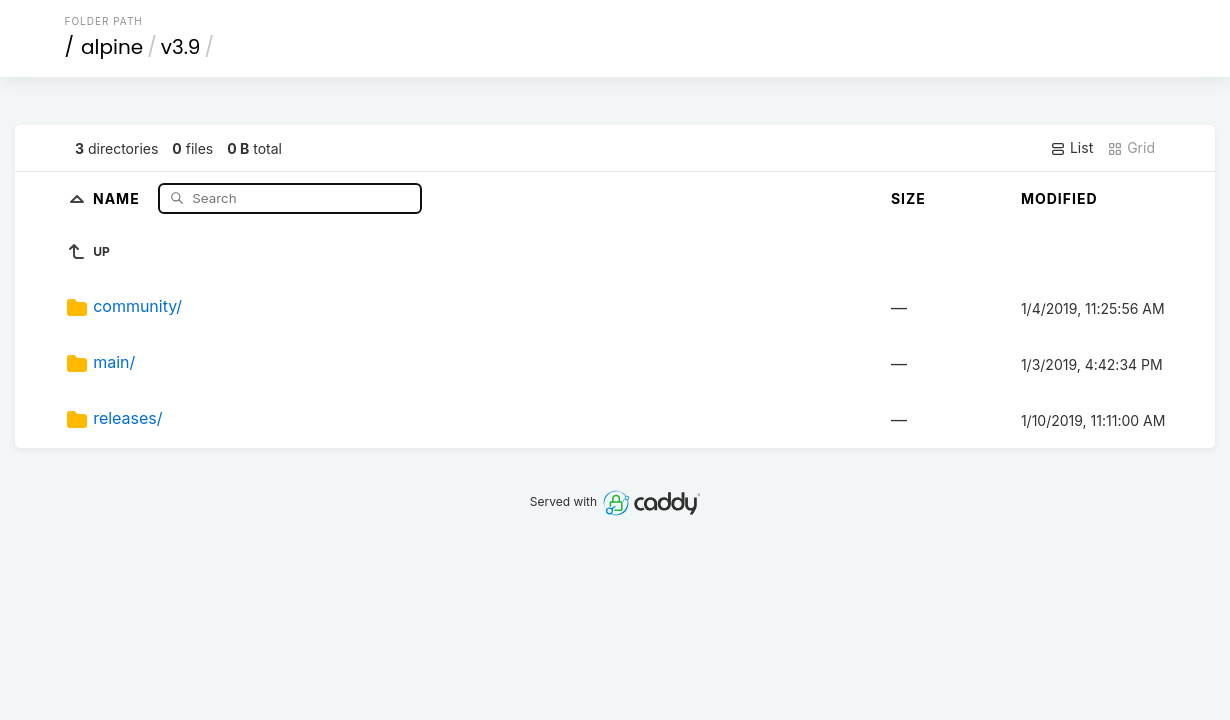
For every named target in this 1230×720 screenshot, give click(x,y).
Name (118, 197)
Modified (1059, 198)
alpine (112, 47)
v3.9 (181, 47)
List (1071, 148)
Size (908, 198)
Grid (1131, 148)
